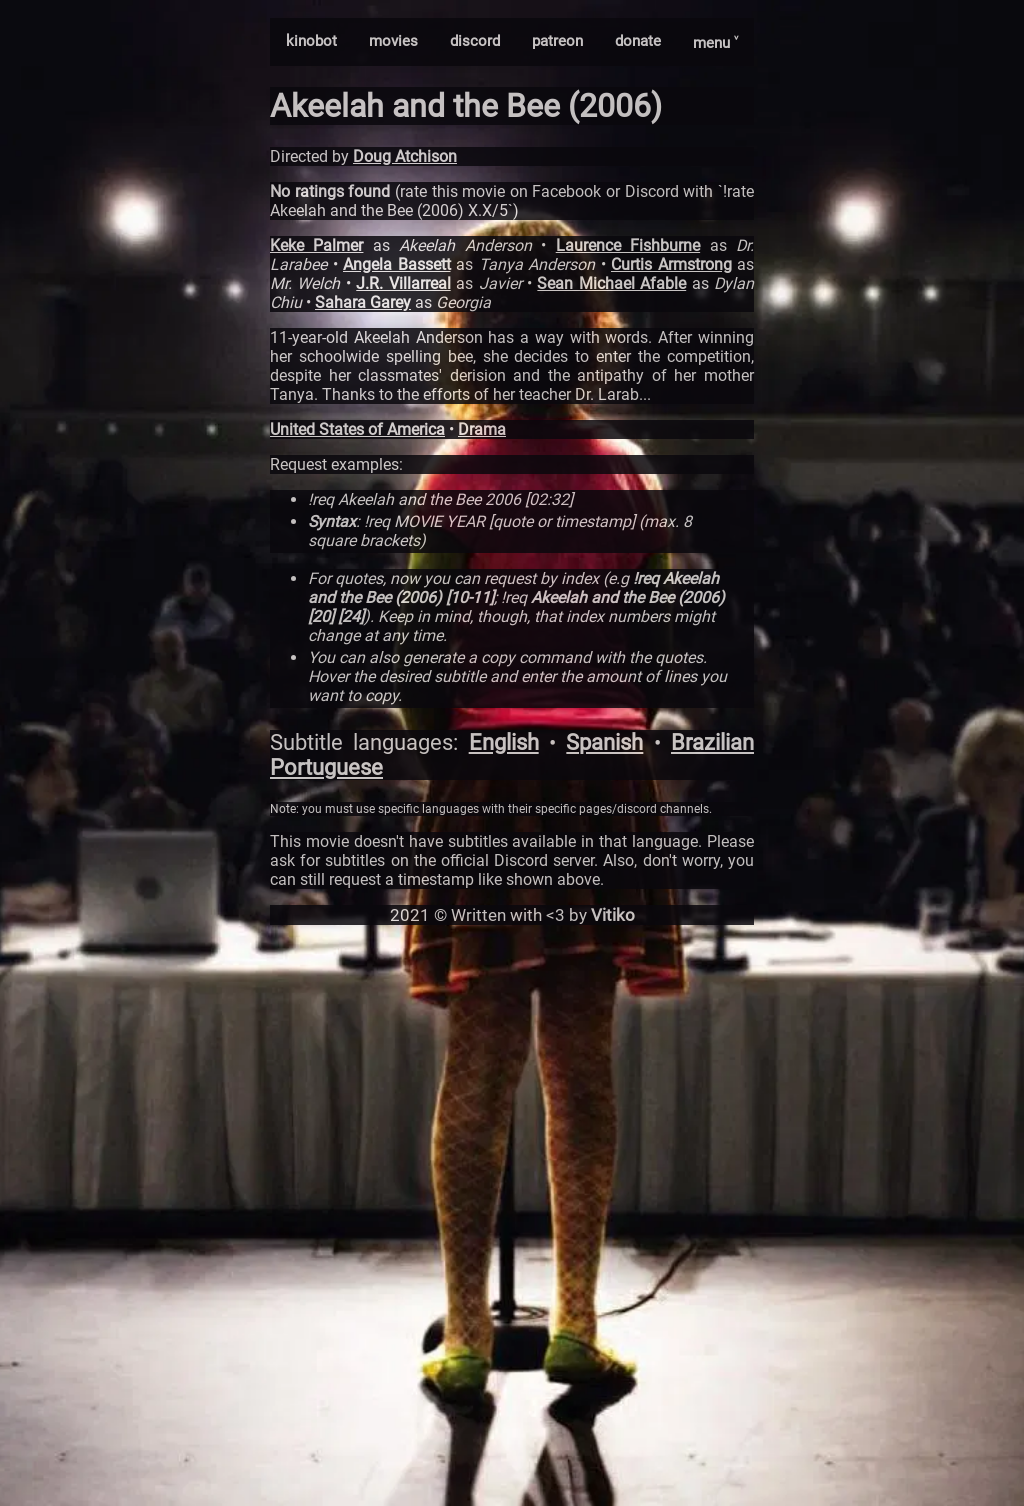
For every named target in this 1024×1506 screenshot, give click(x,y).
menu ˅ (715, 43)
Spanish (604, 742)
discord (475, 41)
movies (393, 41)
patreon (557, 41)
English (504, 742)
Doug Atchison (405, 156)
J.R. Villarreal (403, 283)
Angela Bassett (397, 264)
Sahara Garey (363, 302)
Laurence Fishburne (628, 245)
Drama (482, 429)
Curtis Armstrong (671, 264)
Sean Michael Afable (611, 283)
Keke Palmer (316, 245)
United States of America (357, 429)
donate (638, 41)
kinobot (311, 41)
